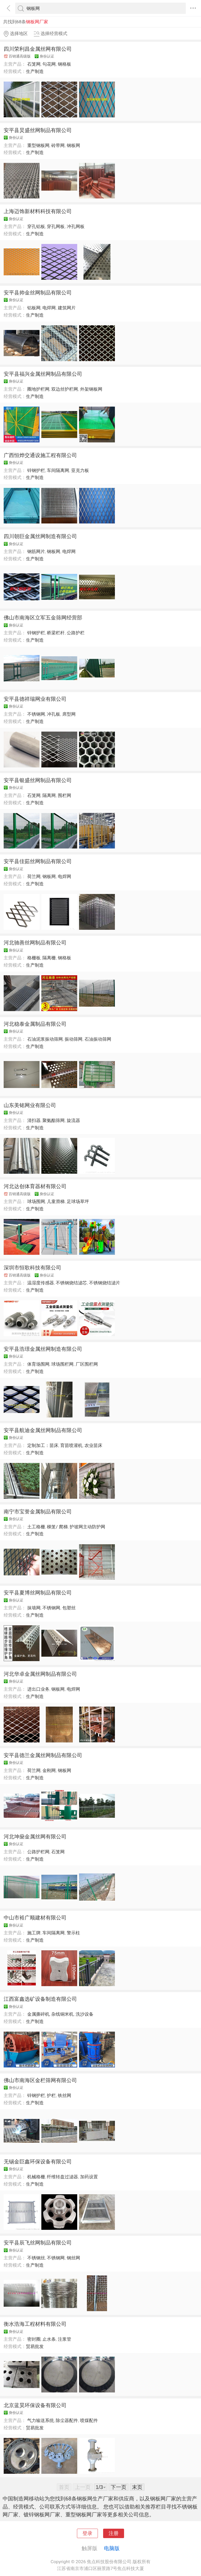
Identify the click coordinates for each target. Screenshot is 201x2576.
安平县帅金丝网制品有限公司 (38, 292)
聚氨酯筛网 (53, 1120)
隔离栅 (49, 957)
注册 (114, 2533)
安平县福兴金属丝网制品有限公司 (43, 374)
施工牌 (34, 1932)
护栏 (51, 2095)
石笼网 (34, 64)
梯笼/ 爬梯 (57, 1526)
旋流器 (73, 1120)
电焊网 (49, 307)
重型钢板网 (38, 145)
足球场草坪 (78, 1201)
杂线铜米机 (62, 2014)
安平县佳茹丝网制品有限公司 (38, 861)
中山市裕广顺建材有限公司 (35, 1917)
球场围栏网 (62, 1364)
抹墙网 (34, 1607)
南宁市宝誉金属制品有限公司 (38, 1511)
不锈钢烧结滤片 (104, 1282)
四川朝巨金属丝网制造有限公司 (40, 536)
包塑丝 (69, 1607)
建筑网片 (67, 307)
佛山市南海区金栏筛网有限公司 (40, 2080)
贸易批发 (35, 2346)
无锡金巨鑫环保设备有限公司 (38, 2161)
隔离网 (49, 795)
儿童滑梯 (56, 1201)
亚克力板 (80, 470)
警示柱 (73, 1932)
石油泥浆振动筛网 (45, 1039)
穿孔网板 (56, 226)
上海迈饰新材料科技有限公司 (38, 211)
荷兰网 (34, 876)
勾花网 (49, 64)
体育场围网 (38, 1364)
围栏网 (64, 795)
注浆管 (64, 2339)
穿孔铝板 (36, 226)
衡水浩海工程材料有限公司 (35, 2324)
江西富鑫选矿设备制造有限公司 (40, 1999)
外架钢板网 (91, 389)
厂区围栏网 (87, 1364)
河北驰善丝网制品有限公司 (35, 942)
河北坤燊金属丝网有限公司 (35, 1836)
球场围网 (36, 1201)
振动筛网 (73, 1039)
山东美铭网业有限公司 (30, 1105)
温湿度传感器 (40, 1282)
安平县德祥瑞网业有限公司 (35, 699)
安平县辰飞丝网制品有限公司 (38, 2242)
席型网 (69, 714)
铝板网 (34, 307)
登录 (87, 2533)
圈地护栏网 (38, 389)
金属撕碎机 (38, 2014)
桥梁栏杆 (56, 632)
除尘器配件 (67, 2420)
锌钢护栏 (36, 470)
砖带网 (58, 145)
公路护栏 (76, 632)
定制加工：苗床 (42, 1445)
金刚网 (49, 1770)
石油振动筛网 (98, 1039)
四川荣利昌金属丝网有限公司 (38, 49)
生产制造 (35, 71)
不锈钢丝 (36, 2257)
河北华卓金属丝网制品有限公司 (40, 1674)
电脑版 (112, 2548)
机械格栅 (36, 2176)
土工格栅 (36, 1526)
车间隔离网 (58, 470)
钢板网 (73, 145)
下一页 (118, 2487)
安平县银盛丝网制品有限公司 (38, 780)
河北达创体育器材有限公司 (35, 1186)
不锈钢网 (36, 714)
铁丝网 (64, 2095)
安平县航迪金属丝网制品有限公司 (43, 1430)
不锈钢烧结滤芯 (71, 1282)
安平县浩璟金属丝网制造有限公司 (43, 1349)
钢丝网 (73, 2257)
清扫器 (34, 1120)
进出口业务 (38, 1689)
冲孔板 (53, 714)
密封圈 (34, 2339)
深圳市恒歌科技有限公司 (32, 1267)
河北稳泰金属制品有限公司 (35, 1024)
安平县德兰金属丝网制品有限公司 (43, 1755)
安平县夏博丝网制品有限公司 (38, 1592)
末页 (137, 2487)
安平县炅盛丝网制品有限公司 (38, 130)
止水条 (49, 2339)
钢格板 (64, 64)
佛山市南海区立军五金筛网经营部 (43, 617)
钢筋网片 (36, 551)
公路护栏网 (38, 1851)
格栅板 (34, 957)
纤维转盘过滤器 (62, 2176)
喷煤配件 (89, 2420)
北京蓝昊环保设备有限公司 (35, 2405)
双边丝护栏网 (64, 389)
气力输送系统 (40, 2420)
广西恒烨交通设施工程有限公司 (40, 455)
